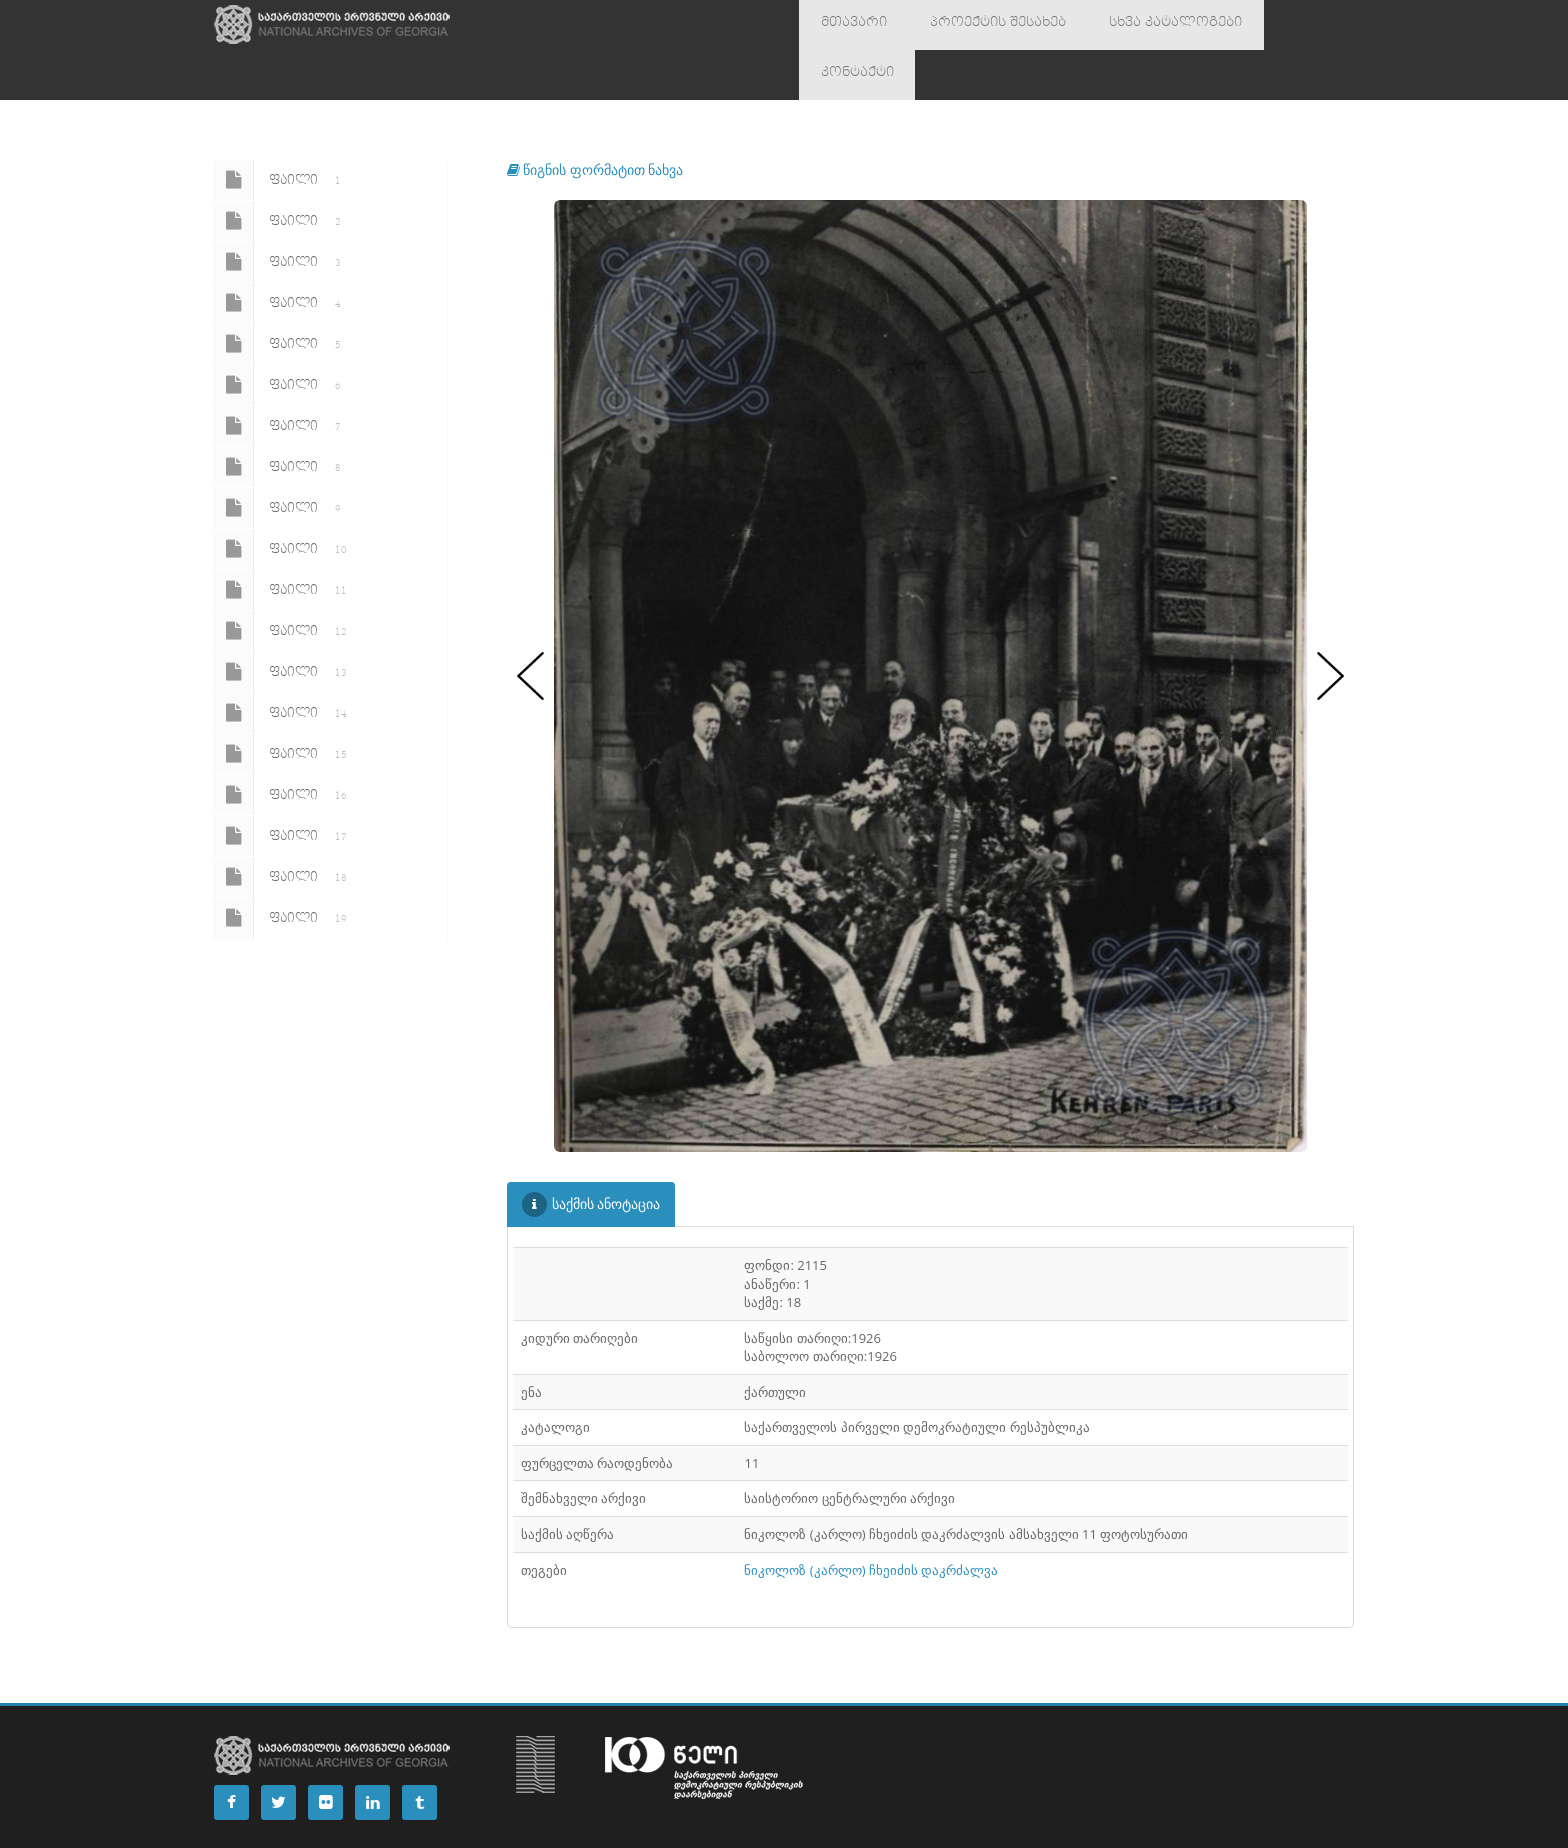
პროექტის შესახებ (971, 25)
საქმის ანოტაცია (591, 1154)
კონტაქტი (1255, 25)
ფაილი (281, 130)
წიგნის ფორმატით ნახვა (595, 119)
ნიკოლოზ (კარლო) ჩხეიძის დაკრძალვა (871, 1520)
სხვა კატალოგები (1129, 25)
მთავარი (845, 25)
